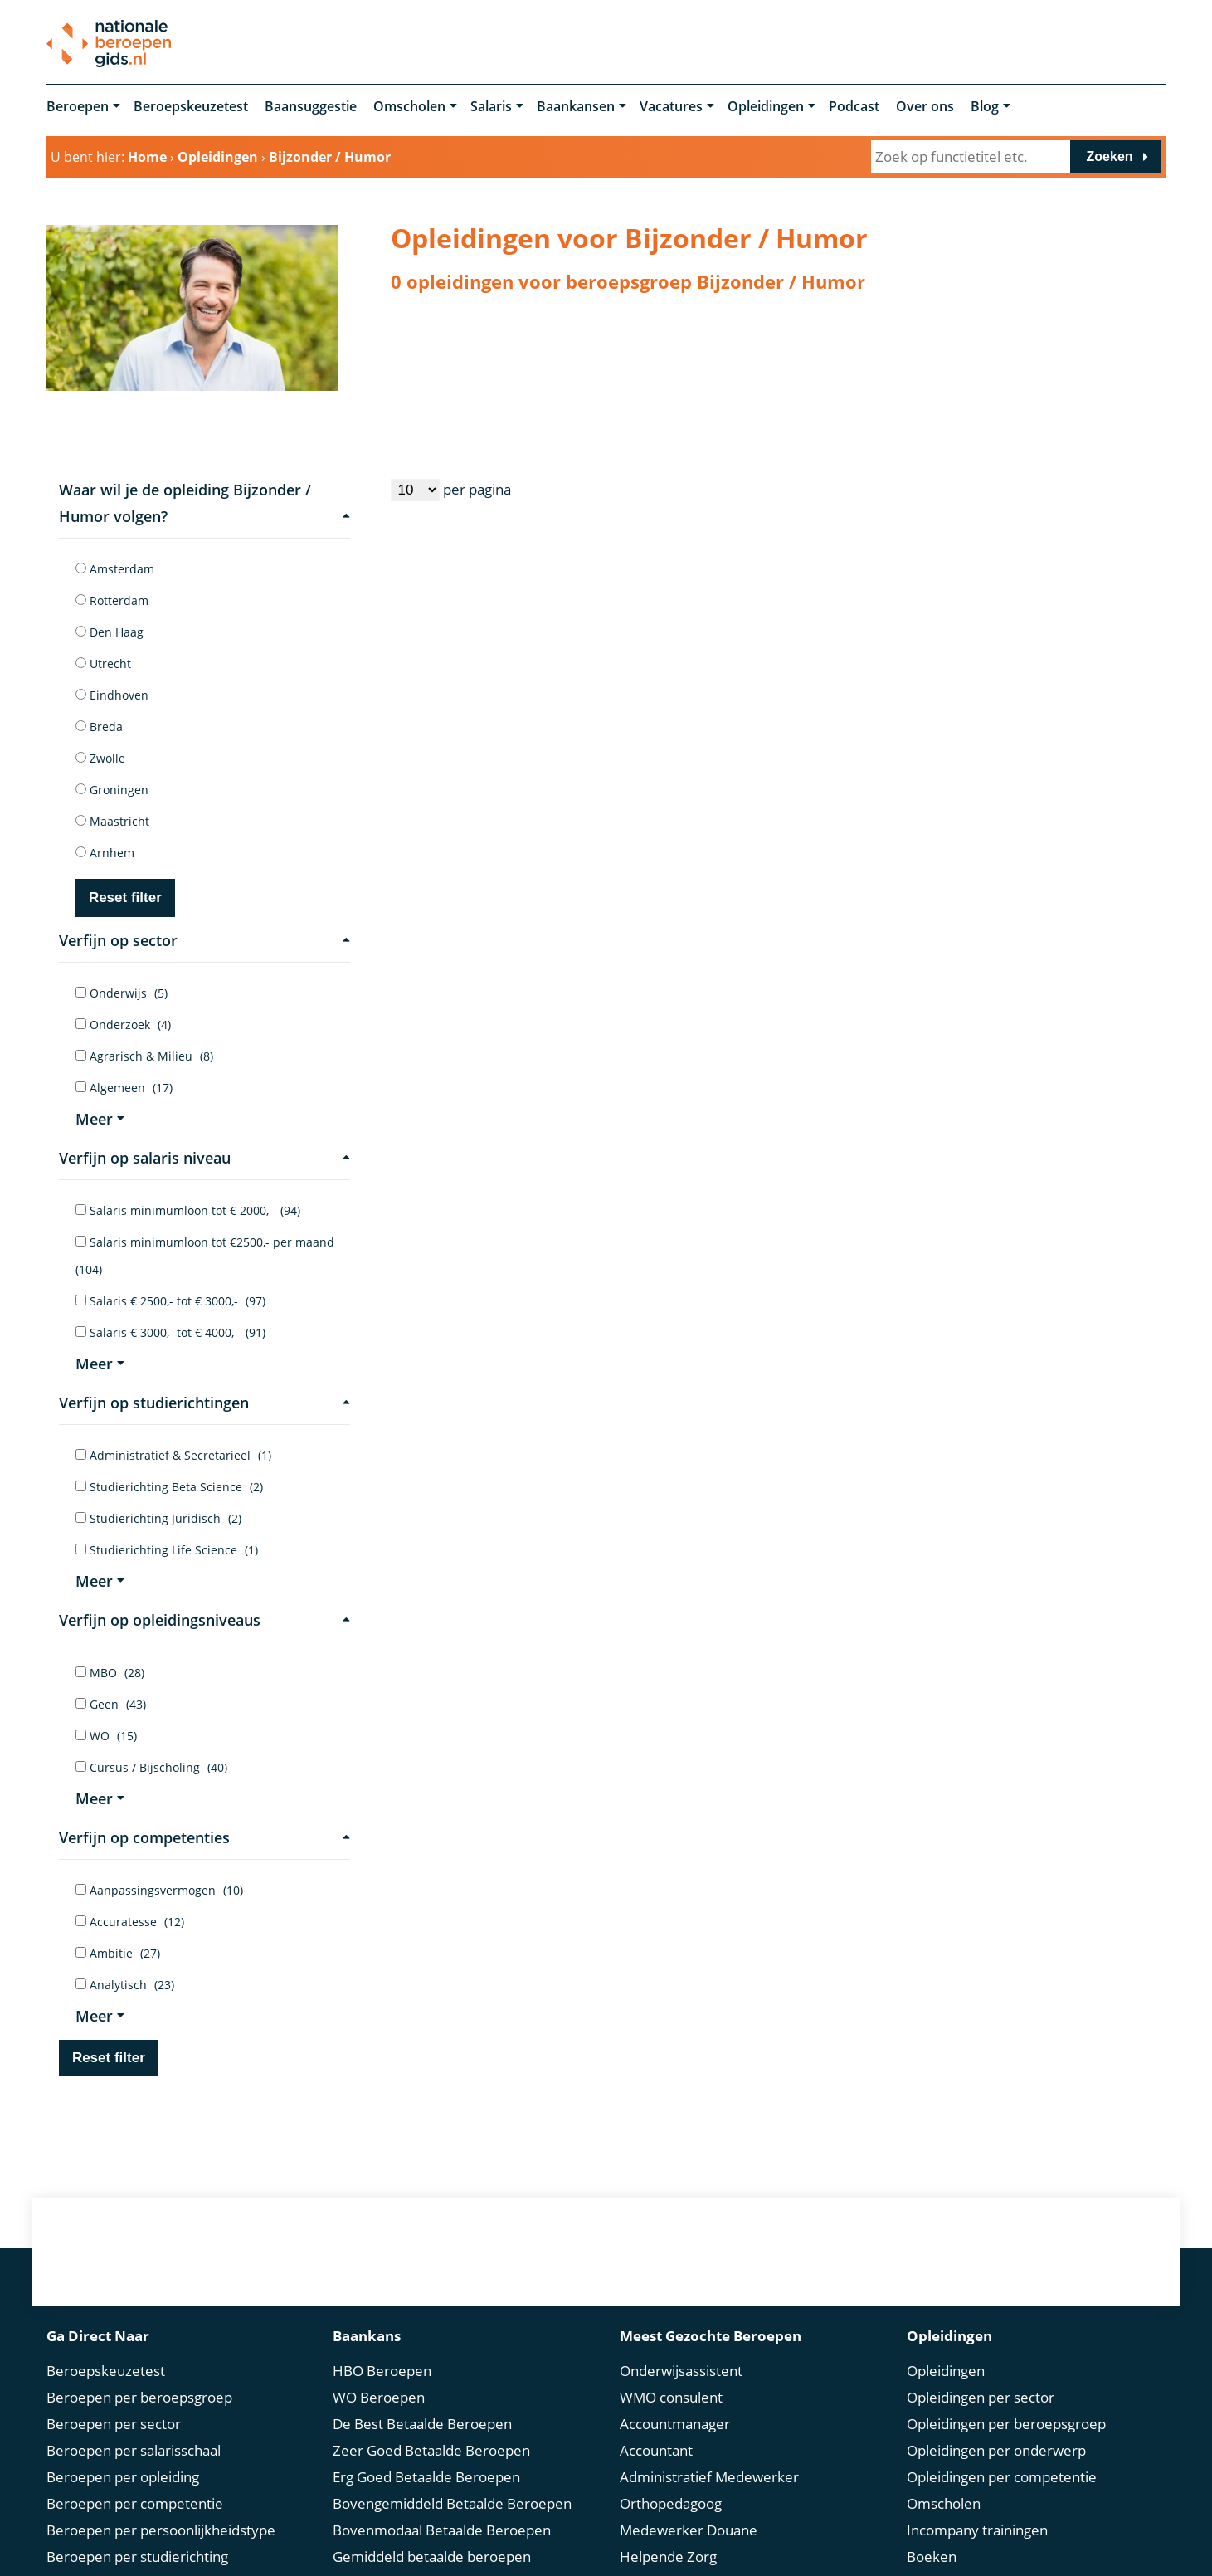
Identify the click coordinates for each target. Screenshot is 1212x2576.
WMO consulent (671, 2371)
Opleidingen (766, 106)
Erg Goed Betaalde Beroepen (426, 2451)
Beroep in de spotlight (117, 2557)
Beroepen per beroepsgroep (139, 2371)
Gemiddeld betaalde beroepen (432, 2530)
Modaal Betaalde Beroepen (421, 2557)
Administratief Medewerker (709, 2451)
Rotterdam (111, 600)
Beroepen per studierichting (137, 2530)
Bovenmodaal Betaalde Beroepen (442, 2504)
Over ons (925, 106)
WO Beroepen (379, 2371)
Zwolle (100, 758)
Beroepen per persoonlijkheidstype (160, 2504)
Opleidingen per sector (980, 2371)
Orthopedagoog (671, 2477)
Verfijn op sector (205, 940)
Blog (985, 106)
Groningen (111, 790)
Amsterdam (114, 569)
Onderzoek (123, 1024)
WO (106, 1736)
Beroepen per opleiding (122, 2451)
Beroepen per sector (113, 2398)
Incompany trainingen (977, 2504)
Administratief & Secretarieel (173, 1455)
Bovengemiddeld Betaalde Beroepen (452, 2477)
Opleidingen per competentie (1002, 2451)
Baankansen (576, 106)
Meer (99, 1119)
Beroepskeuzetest (191, 106)
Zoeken (1110, 156)
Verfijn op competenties (205, 1837)
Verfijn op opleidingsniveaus (205, 1620)
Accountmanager (675, 2398)
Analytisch (124, 1985)
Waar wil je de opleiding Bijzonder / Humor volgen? (205, 503)
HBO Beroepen (382, 2344)
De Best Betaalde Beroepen (422, 2398)
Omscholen (409, 106)
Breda (99, 726)
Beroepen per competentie (134, 2477)
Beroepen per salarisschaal (133, 2424)
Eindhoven (111, 695)
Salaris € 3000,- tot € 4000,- (170, 1332)
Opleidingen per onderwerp (996, 2424)
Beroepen (77, 106)
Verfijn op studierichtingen (205, 1402)
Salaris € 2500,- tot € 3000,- (170, 1301)
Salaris (491, 106)
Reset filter (125, 897)
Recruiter (650, 2557)
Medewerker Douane (688, 2504)
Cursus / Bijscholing (151, 1767)
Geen (110, 1704)
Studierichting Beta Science (169, 1487)
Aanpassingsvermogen (159, 1890)
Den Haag (109, 632)
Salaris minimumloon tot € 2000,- (187, 1210)
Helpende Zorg (668, 2530)
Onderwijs (121, 993)
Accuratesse (129, 1922)
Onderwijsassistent (681, 2344)
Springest (937, 2557)
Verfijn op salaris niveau (205, 1158)
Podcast (854, 106)
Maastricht (112, 821)
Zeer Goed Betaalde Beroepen (431, 2424)
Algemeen (124, 1087)
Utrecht (103, 663)
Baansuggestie (311, 106)
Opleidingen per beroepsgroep (1006, 2398)
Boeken (931, 2530)
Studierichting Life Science (166, 1550)
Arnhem (104, 853)
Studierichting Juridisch (158, 1518)
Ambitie (117, 1953)
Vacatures (671, 106)
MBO (109, 1673)
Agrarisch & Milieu (144, 1056)
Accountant (656, 2424)
